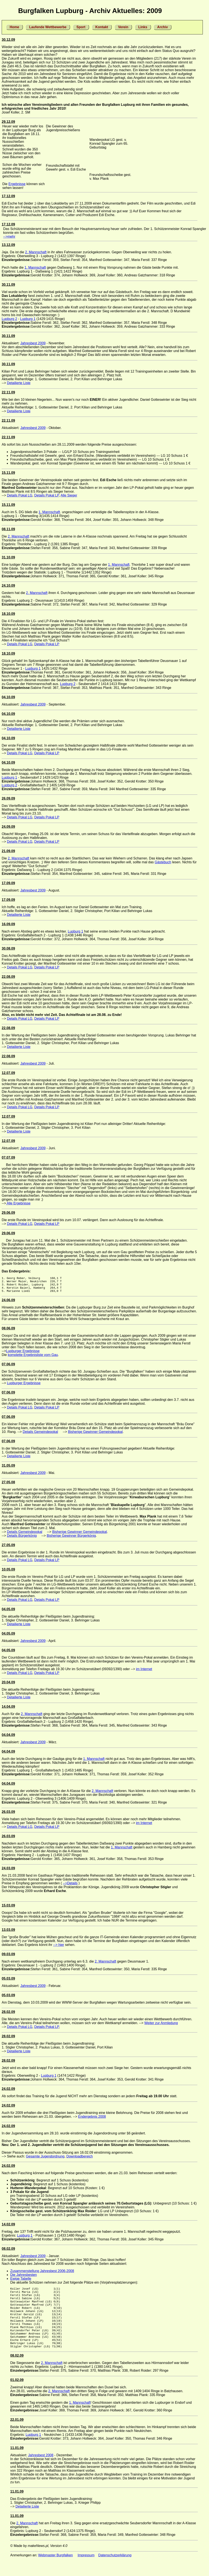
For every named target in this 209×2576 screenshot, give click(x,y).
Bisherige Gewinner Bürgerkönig (71, 1539)
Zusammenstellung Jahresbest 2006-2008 (42, 2274)
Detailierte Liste (18, 383)
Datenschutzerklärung (115, 2570)
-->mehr (9, 236)
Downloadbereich (79, 2159)
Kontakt (101, 27)
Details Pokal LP (46, 495)
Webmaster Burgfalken (55, 2570)
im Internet (144, 1672)
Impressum (85, 2570)
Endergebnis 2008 (92, 2120)
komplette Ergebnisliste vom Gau (33, 1358)
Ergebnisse (16, 184)
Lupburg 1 (27, 319)
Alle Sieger (69, 495)
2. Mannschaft (36, 252)
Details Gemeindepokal (40, 1435)
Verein (123, 27)
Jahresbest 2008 (40, 2470)
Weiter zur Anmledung (161, 2026)
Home (14, 27)
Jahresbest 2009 (32, 343)
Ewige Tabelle (20, 2282)
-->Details (70, 1886)
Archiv (162, 27)
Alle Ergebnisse (18, 1203)
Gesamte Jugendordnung (45, 2159)
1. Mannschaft (35, 267)
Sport (80, 27)
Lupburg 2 (9, 319)
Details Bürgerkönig (22, 1539)
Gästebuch (163, 862)
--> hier (58, 1948)
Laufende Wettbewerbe (47, 27)
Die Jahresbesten (23, 2278)
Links (142, 27)
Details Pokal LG (19, 495)
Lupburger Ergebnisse (22, 1354)
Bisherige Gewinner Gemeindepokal (95, 1435)
